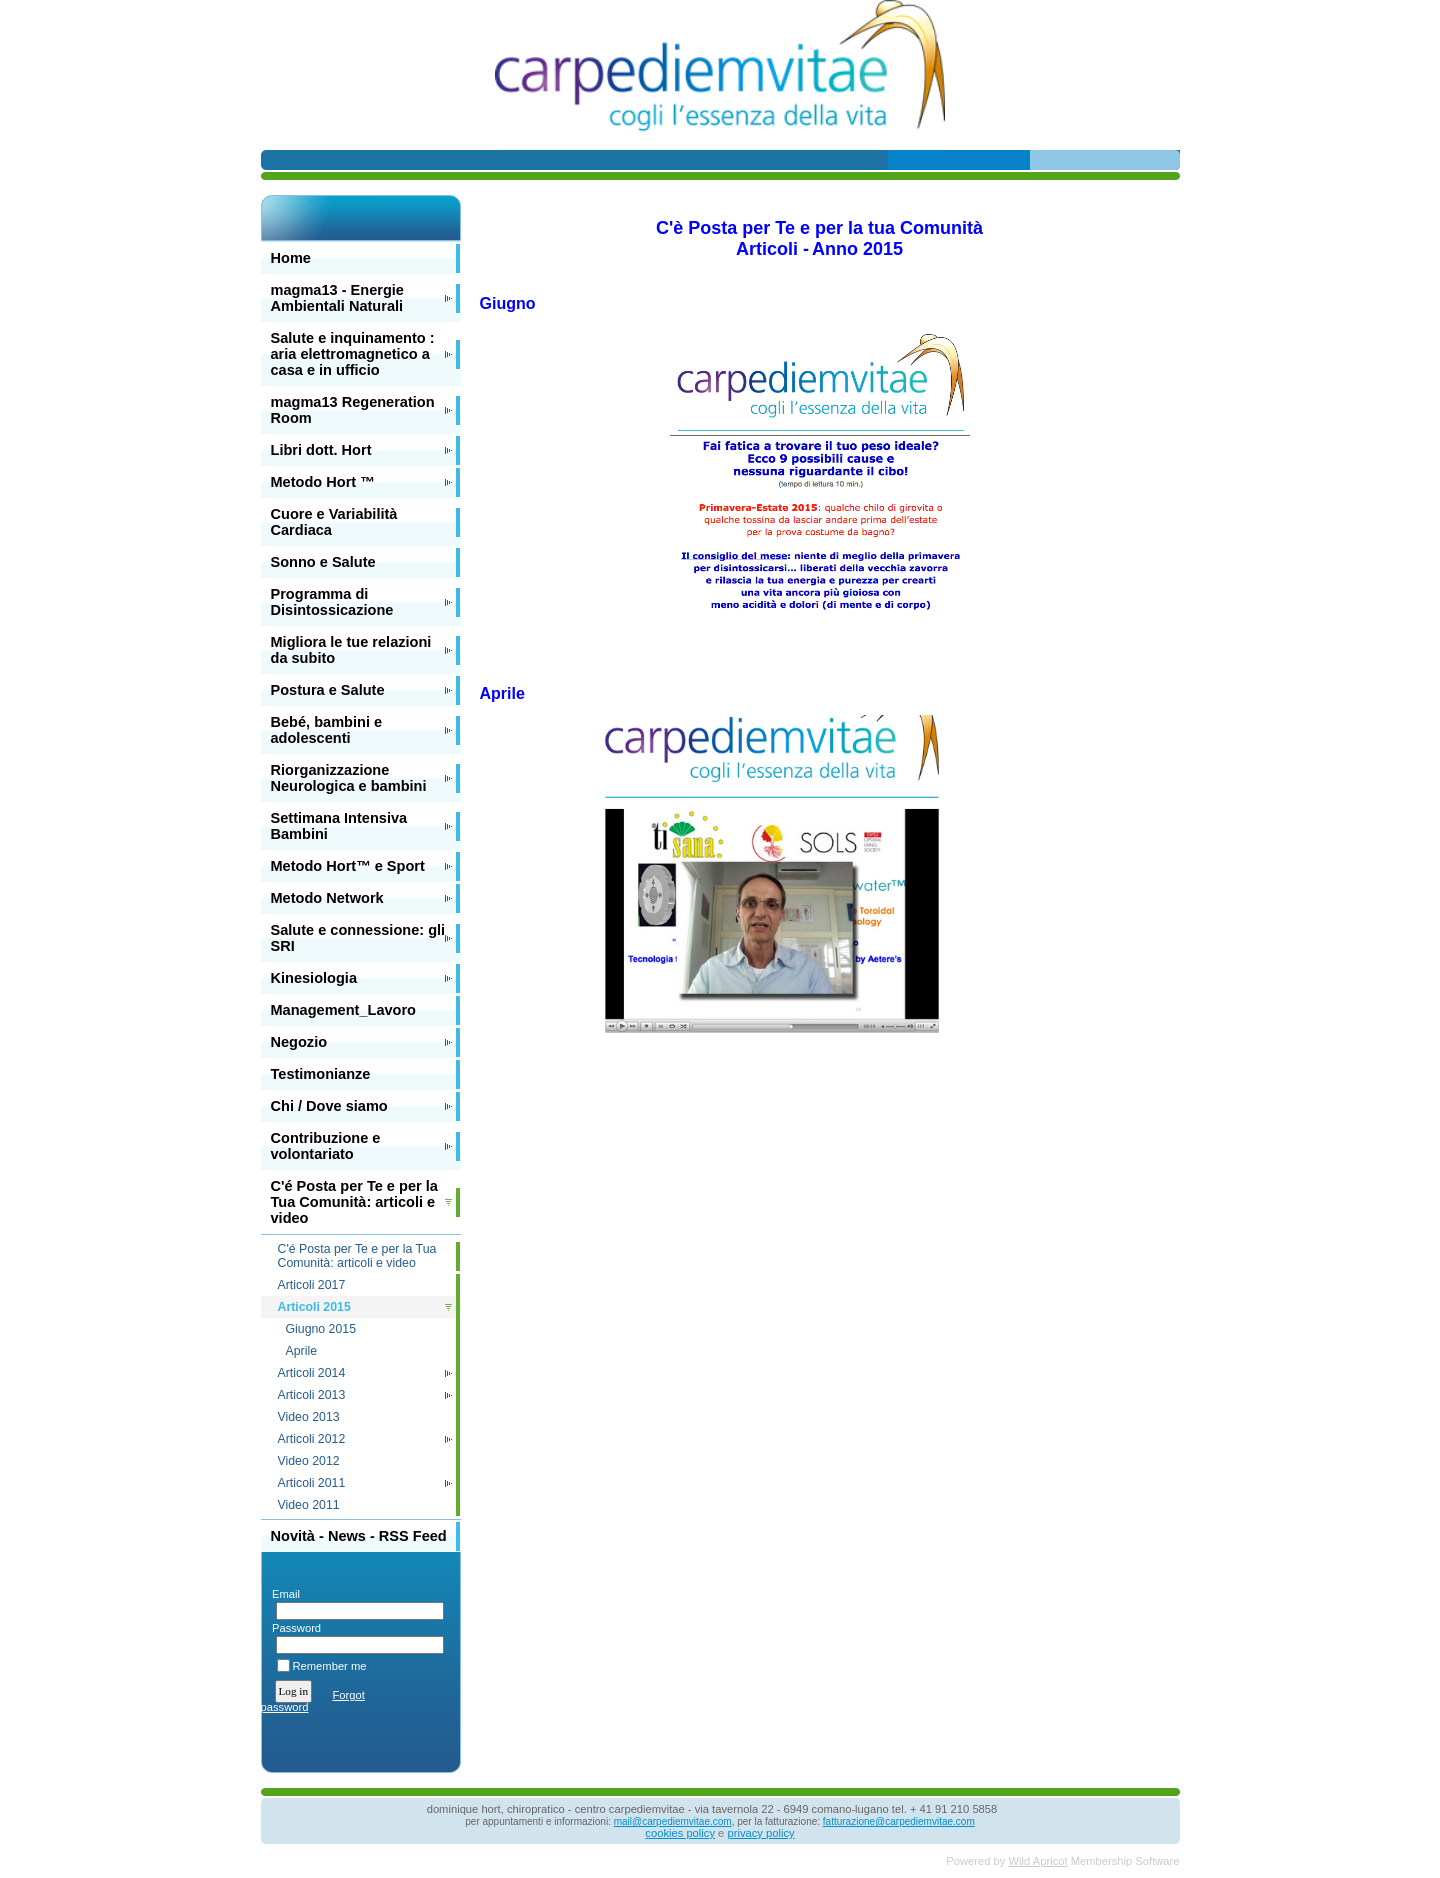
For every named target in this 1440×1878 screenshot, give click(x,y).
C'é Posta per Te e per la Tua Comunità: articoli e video (354, 1202)
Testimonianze (321, 1074)
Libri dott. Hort (321, 450)
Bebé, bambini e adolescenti (327, 730)
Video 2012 (309, 1461)
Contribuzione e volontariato (326, 1146)
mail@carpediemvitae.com (673, 1821)
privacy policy (760, 1833)
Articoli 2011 (312, 1483)
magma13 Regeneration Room (353, 410)
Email (282, 1594)
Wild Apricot (1038, 1861)
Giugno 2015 (321, 1329)
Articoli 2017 (312, 1285)
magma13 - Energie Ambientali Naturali (337, 298)
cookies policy (680, 1833)
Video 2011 (309, 1505)
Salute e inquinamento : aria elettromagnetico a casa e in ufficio (353, 354)
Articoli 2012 (312, 1439)
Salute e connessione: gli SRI (358, 938)
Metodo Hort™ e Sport (348, 866)
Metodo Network (327, 898)
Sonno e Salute (323, 562)
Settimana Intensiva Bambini (339, 826)
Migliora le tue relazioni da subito (351, 650)
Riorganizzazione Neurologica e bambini (349, 778)
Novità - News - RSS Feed (359, 1536)
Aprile (301, 1351)
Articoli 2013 (312, 1395)
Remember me (330, 1666)
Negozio (299, 1042)
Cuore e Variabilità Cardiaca (334, 522)
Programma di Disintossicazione (332, 602)
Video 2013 (309, 1417)
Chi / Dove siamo (329, 1106)
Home (291, 258)
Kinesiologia (314, 978)
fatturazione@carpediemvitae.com (899, 1821)
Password (293, 1628)
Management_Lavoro (344, 1010)
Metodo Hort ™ (323, 482)
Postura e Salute (328, 690)
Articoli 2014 (312, 1373)
